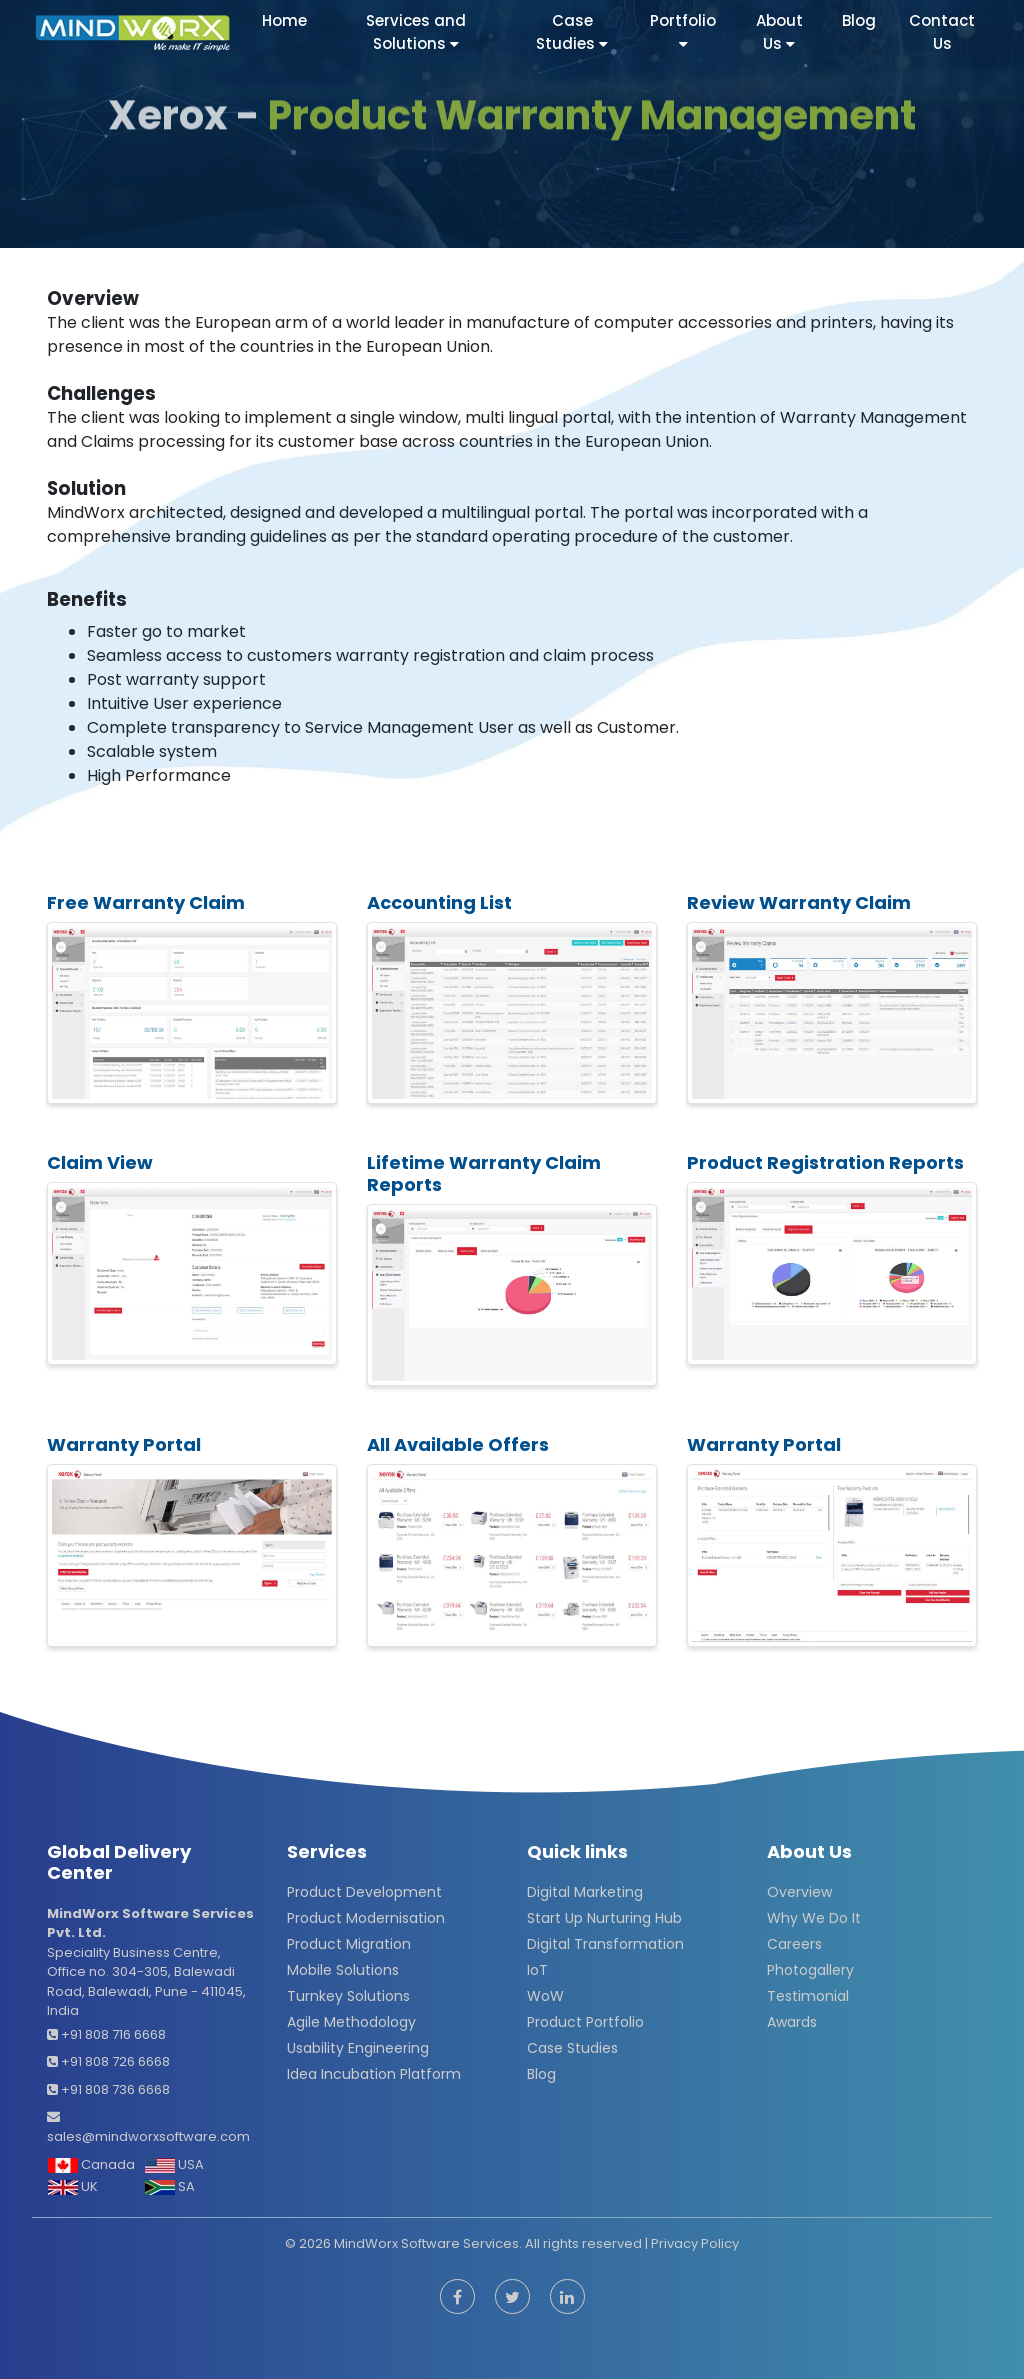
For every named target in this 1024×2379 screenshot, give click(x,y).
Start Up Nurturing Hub (604, 1918)
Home (287, 20)
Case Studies (572, 2048)
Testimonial (808, 1996)
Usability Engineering (358, 2048)
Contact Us (942, 32)
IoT (537, 1970)
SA (170, 2186)
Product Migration (349, 1944)
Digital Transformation (605, 1944)
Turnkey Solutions (348, 1996)
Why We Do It (814, 1918)
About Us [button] (779, 32)
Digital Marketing (585, 1892)
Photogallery (810, 1970)
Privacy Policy (695, 2243)
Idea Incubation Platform (374, 2074)
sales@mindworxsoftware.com (148, 2136)
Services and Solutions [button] (416, 32)
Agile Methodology (351, 2022)
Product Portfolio (585, 2022)
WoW (545, 1996)
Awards (792, 2022)
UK (73, 2186)
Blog (859, 20)
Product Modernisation (366, 1918)
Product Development (364, 1892)
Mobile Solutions (343, 1970)
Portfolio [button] (683, 29)
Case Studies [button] (572, 32)
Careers (794, 1944)
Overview (799, 1892)
